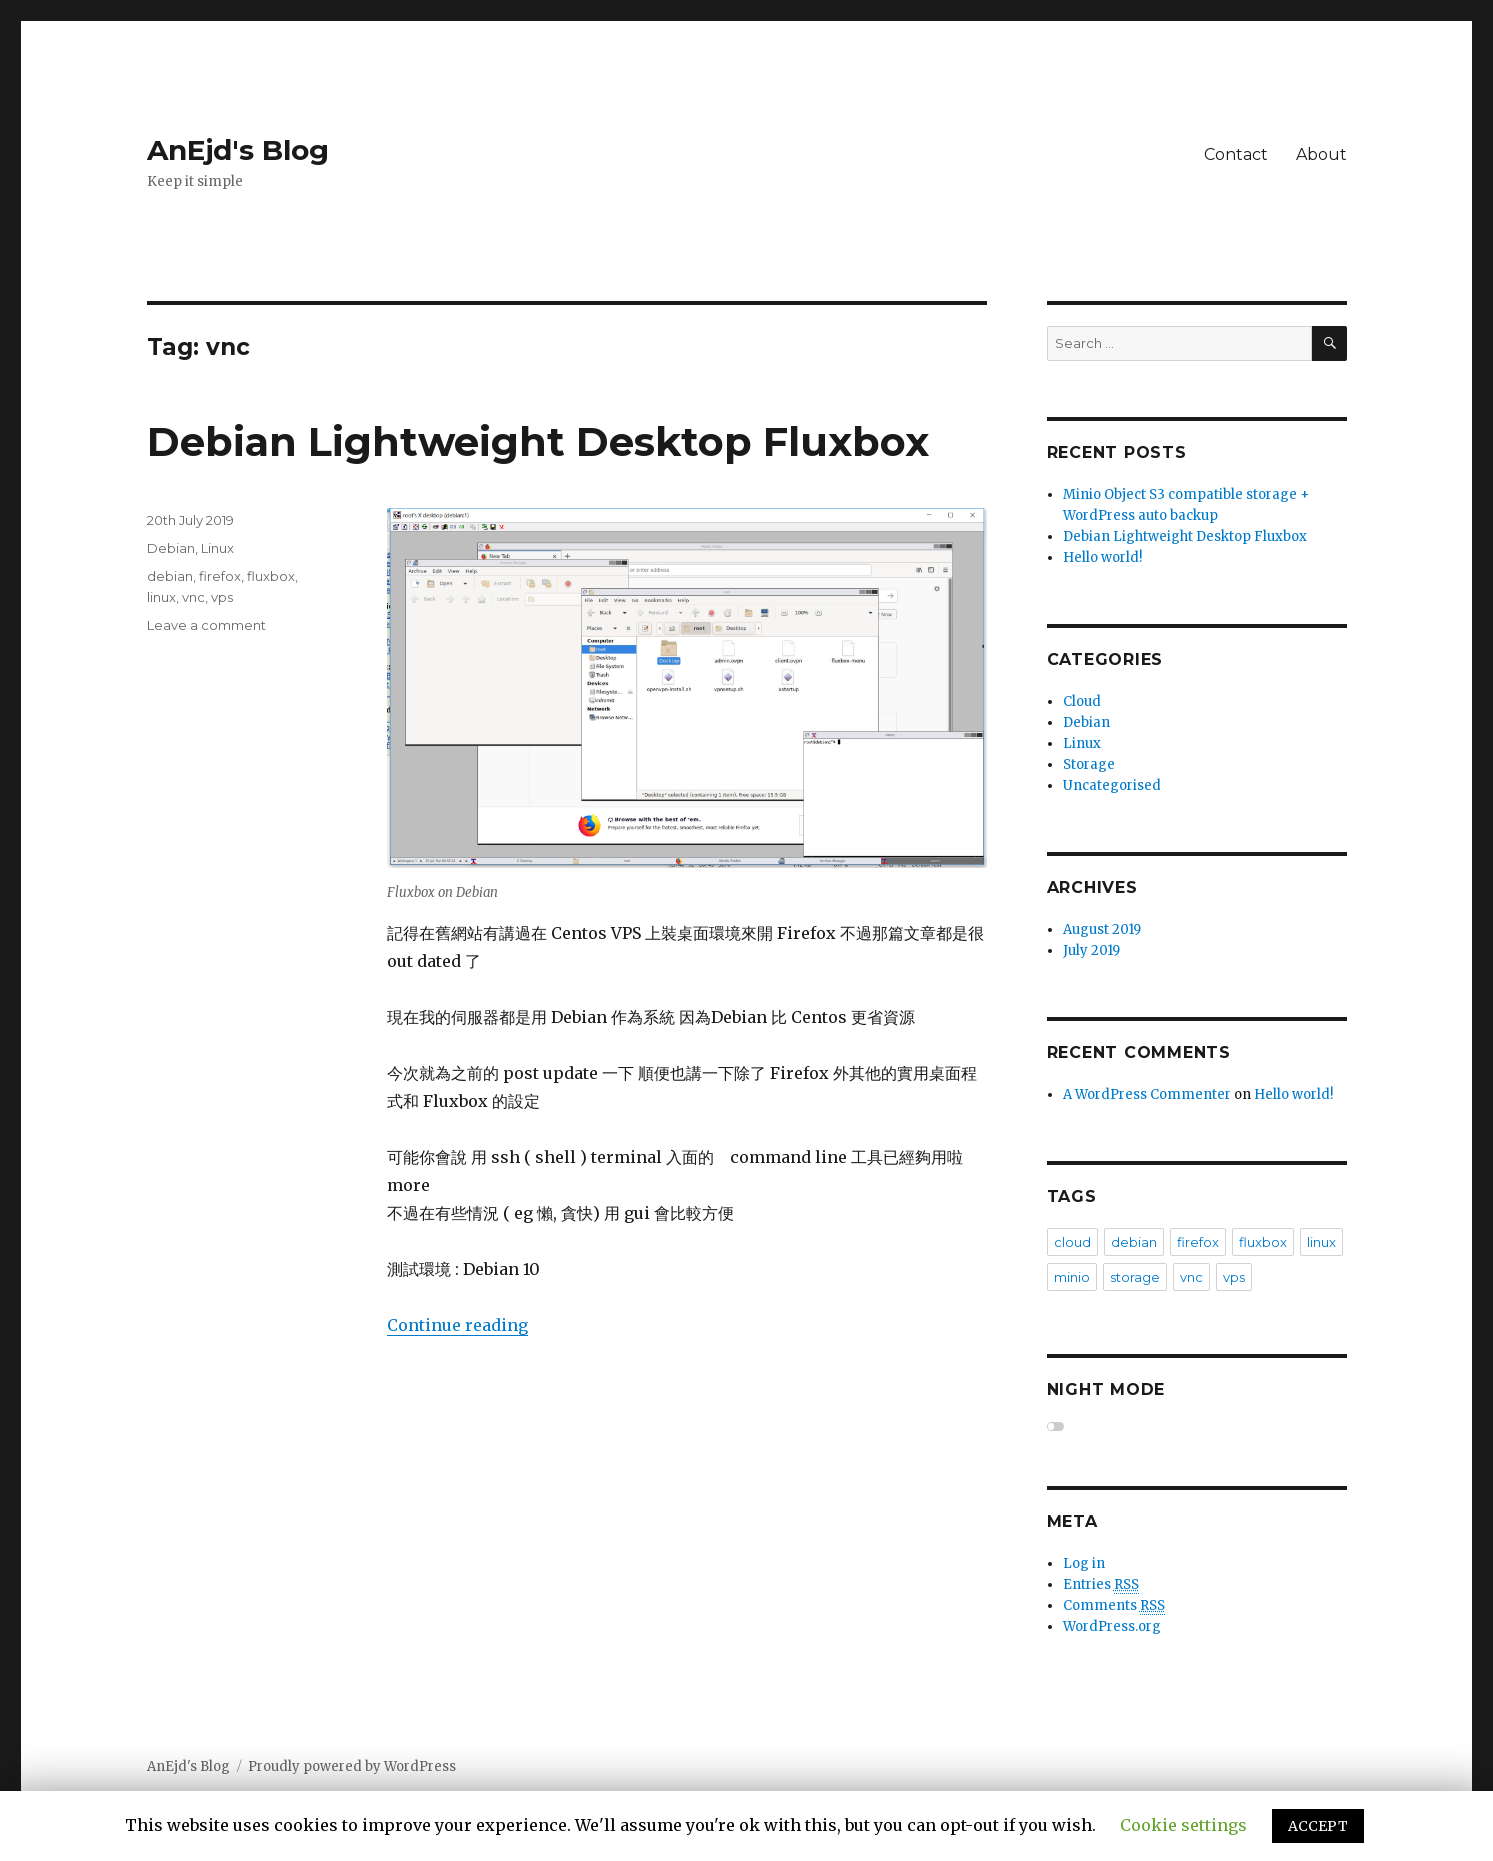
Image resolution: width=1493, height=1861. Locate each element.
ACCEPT (1318, 1826)
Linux (217, 548)
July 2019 (1091, 950)
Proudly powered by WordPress (352, 1766)
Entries (1101, 1585)
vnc (193, 597)
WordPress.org (1112, 1626)
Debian (171, 548)
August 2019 (1102, 929)
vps (222, 597)
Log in (1084, 1563)
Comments (1114, 1606)
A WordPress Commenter (1147, 1094)
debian (170, 576)
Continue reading (457, 1325)
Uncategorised (1112, 785)
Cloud (1082, 701)
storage (1135, 1277)
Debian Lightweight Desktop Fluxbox (538, 441)
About (1321, 154)
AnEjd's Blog (238, 150)
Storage (1089, 764)
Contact (1236, 154)
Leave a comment (206, 625)
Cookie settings (1183, 1825)
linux (161, 597)
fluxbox (271, 576)
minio (1072, 1277)
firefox (220, 576)
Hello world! (1102, 557)
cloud (1072, 1242)
